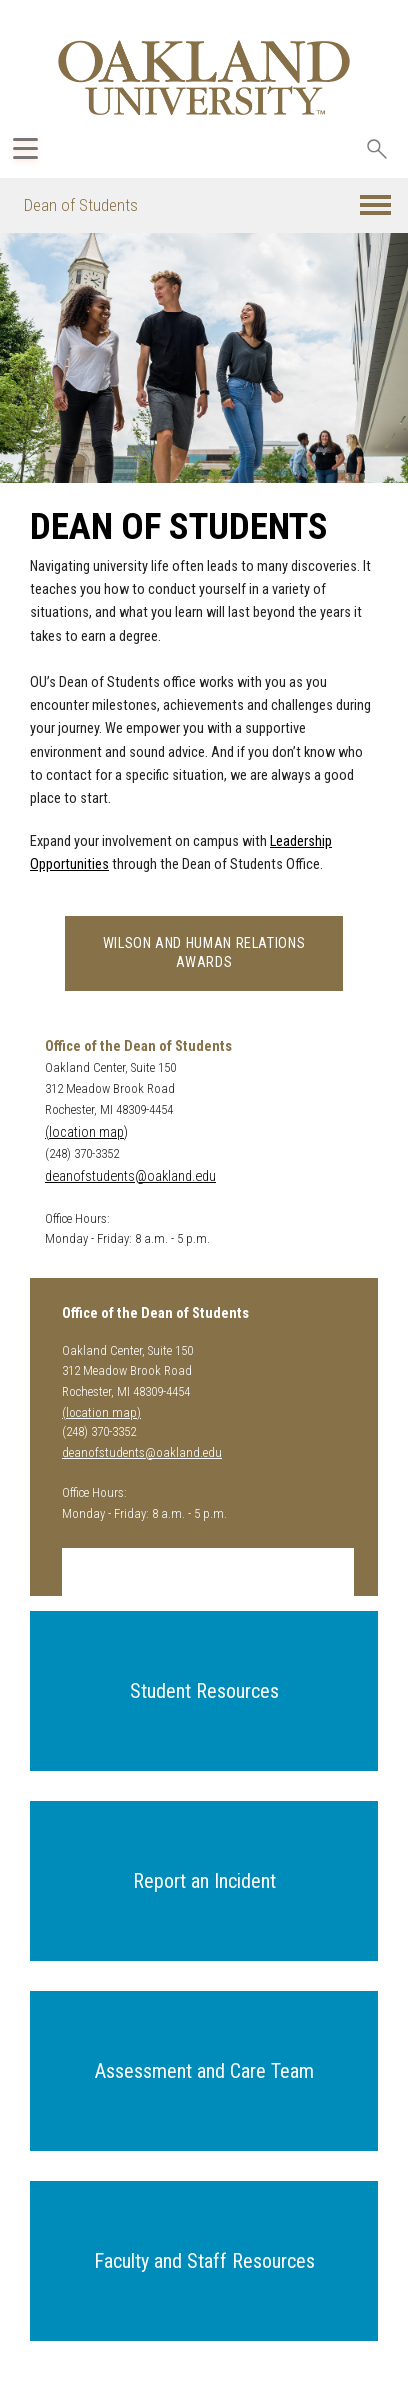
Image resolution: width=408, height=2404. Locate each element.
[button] (375, 205)
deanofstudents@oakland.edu (130, 1176)
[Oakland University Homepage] (204, 77)
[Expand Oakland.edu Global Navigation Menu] (25, 148)
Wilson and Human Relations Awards (204, 953)
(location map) (86, 1132)
